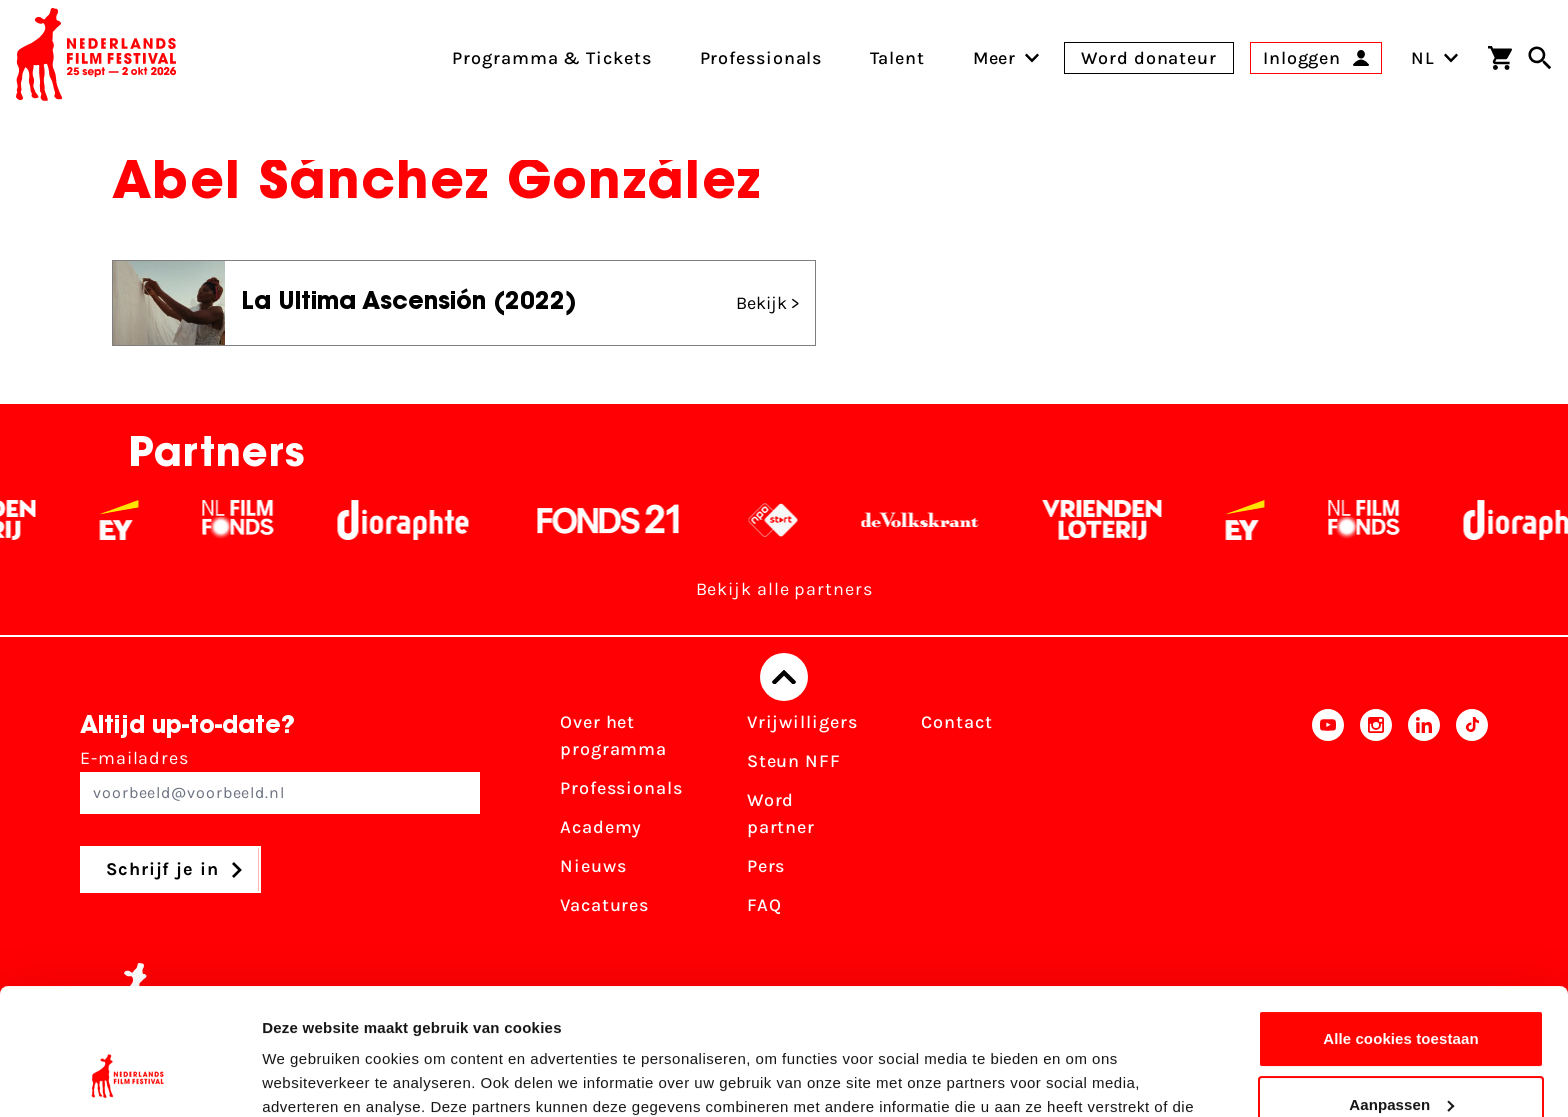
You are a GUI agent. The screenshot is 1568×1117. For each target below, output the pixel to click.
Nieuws (593, 866)
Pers (766, 866)
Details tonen (309, 1077)
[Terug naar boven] (784, 677)
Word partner (781, 813)
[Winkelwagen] (1500, 58)
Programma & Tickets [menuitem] (551, 58)
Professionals (621, 788)
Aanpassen (1401, 995)
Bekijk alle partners (784, 589)
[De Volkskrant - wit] (944, 520)
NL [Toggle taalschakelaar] (1435, 58)
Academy (601, 827)
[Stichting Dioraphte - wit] (427, 520)
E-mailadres (280, 780)
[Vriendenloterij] (1126, 520)
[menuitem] (995, 58)
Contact (956, 722)
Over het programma (613, 735)
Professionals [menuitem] (761, 58)
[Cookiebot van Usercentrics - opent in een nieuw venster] (129, 1078)
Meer (995, 58)
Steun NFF (794, 761)
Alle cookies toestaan (1401, 930)
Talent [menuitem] (897, 58)
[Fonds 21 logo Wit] (633, 520)
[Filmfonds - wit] (262, 520)
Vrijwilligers (802, 722)
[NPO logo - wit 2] (797, 520)
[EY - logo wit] (143, 520)
